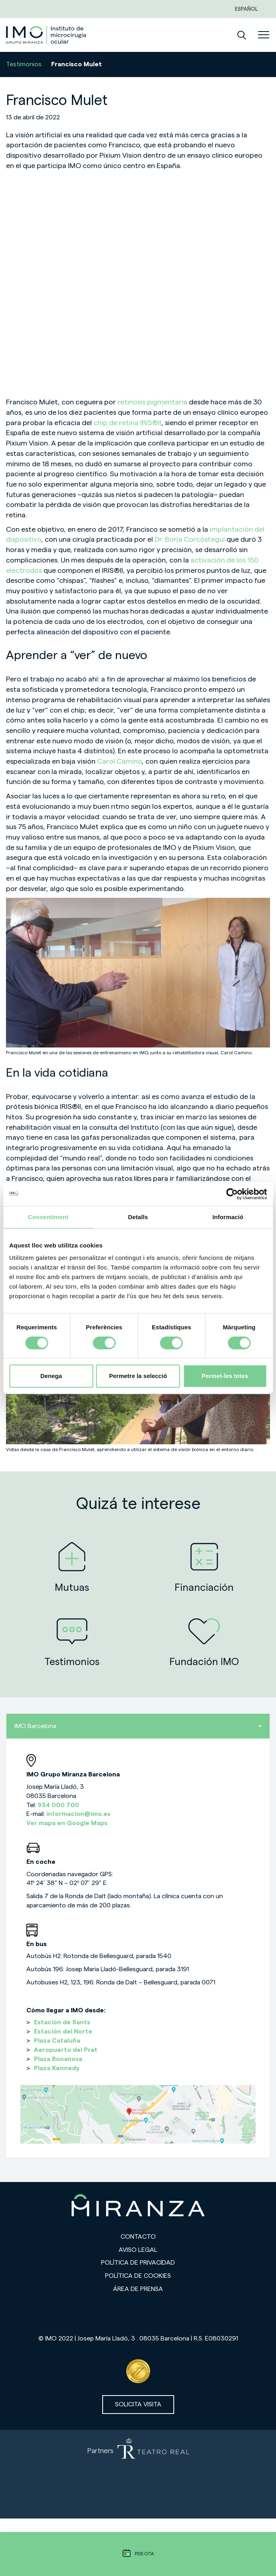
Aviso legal (138, 2250)
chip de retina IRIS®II (127, 422)
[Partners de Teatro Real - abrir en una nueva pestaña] (138, 2474)
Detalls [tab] (138, 1217)
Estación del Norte (63, 2031)
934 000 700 (58, 1805)
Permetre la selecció (138, 1375)
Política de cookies (138, 2276)
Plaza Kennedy (56, 2068)
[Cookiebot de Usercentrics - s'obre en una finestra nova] (232, 1194)
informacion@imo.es (78, 1814)
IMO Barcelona (138, 1726)
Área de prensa (138, 2289)
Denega (51, 1375)
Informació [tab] (228, 1217)
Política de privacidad (138, 2262)
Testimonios (24, 64)
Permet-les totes (225, 1375)
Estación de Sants (62, 2022)
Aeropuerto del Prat (65, 2050)
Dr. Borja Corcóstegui (190, 539)
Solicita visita (138, 2404)
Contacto (138, 2236)
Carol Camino (119, 761)
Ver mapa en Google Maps (66, 1823)
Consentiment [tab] (48, 1217)
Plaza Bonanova (58, 2059)
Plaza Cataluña (57, 2040)
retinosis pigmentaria (151, 402)
